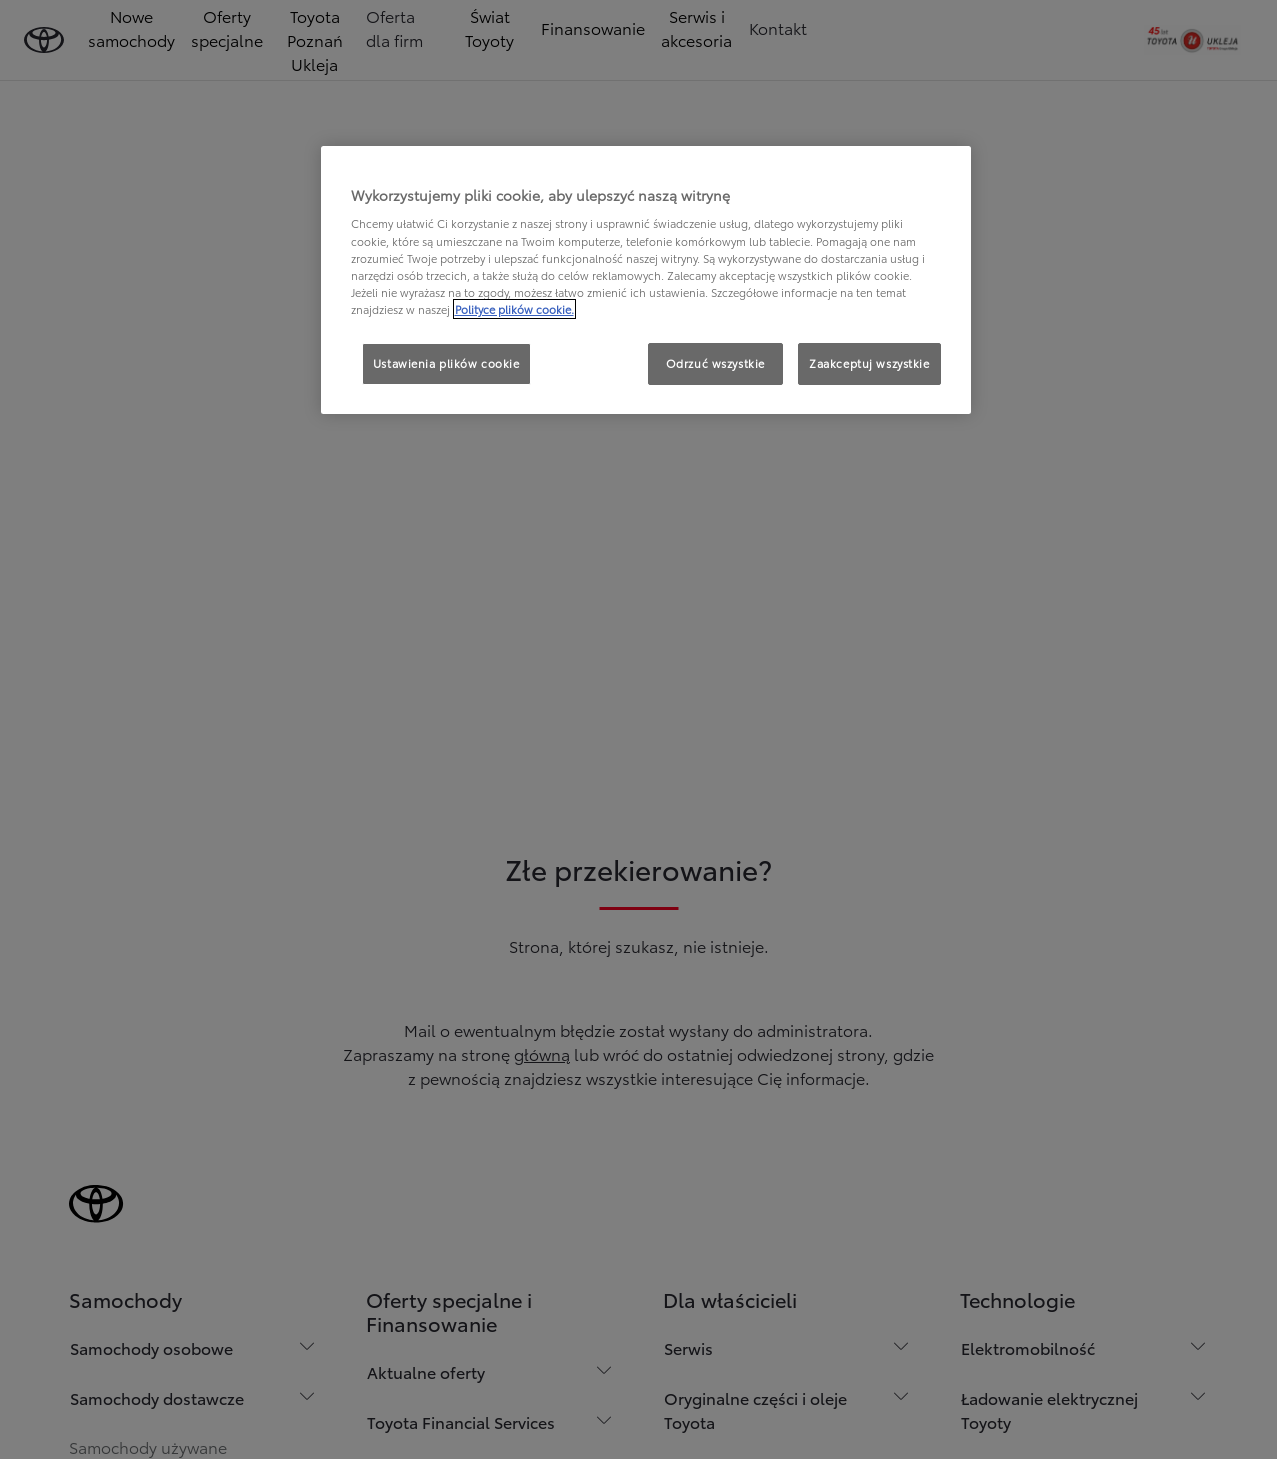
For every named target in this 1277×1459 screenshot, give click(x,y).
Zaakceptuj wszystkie (869, 363)
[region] (646, 280)
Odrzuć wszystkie (715, 363)
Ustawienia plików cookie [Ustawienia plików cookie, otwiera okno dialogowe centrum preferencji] (446, 363)
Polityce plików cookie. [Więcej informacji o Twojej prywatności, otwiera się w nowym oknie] (514, 309)
